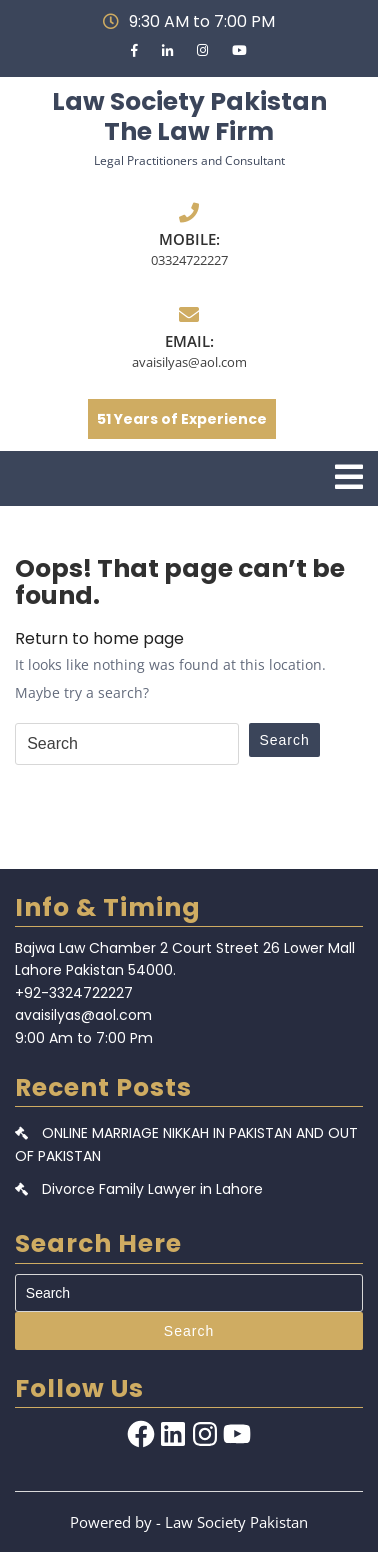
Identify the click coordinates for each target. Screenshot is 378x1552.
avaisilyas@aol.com (189, 362)
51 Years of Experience (182, 419)
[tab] (349, 477)
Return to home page (99, 638)
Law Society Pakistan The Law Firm (189, 116)
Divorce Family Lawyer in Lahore (152, 1189)
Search (284, 740)
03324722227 (189, 260)
